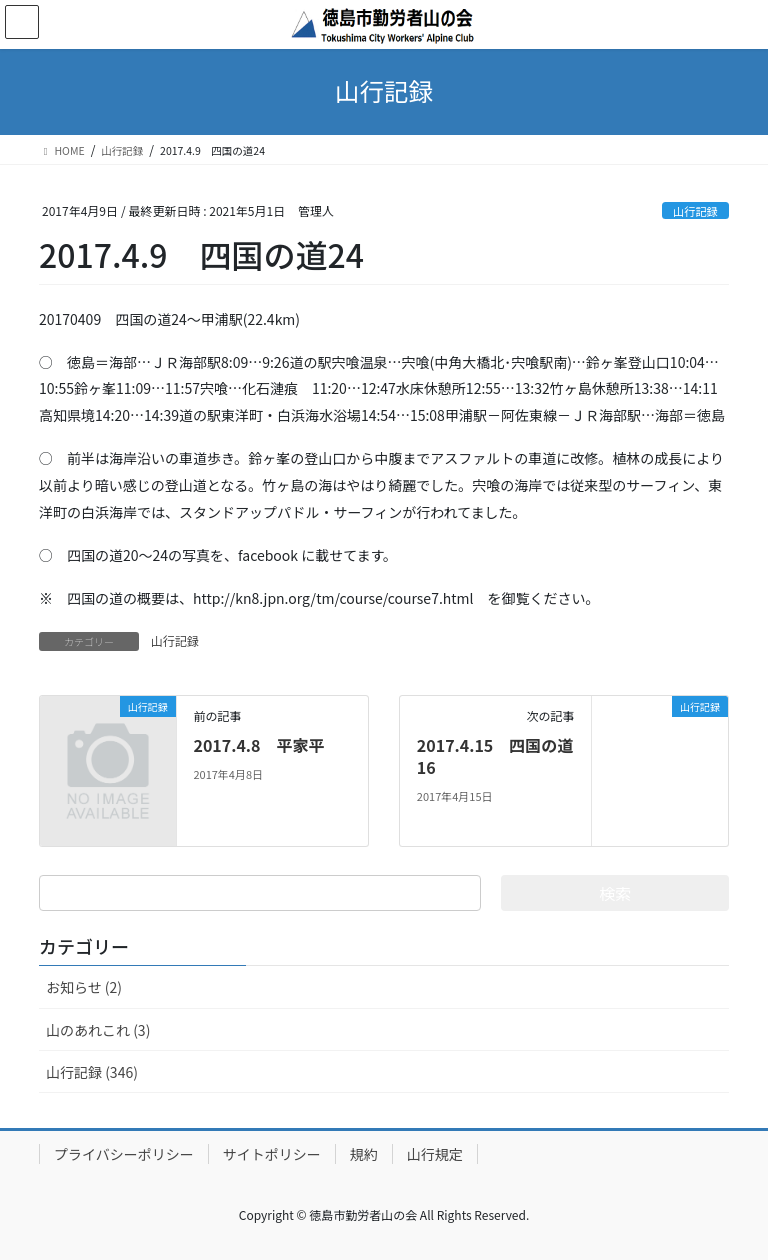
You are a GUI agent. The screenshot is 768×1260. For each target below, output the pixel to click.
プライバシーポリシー (124, 1154)
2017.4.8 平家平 (258, 745)
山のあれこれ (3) (98, 1030)
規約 (364, 1154)
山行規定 (435, 1154)
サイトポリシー (272, 1154)
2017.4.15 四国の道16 (495, 756)
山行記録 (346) (92, 1072)
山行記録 (695, 211)
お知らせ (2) (84, 987)
